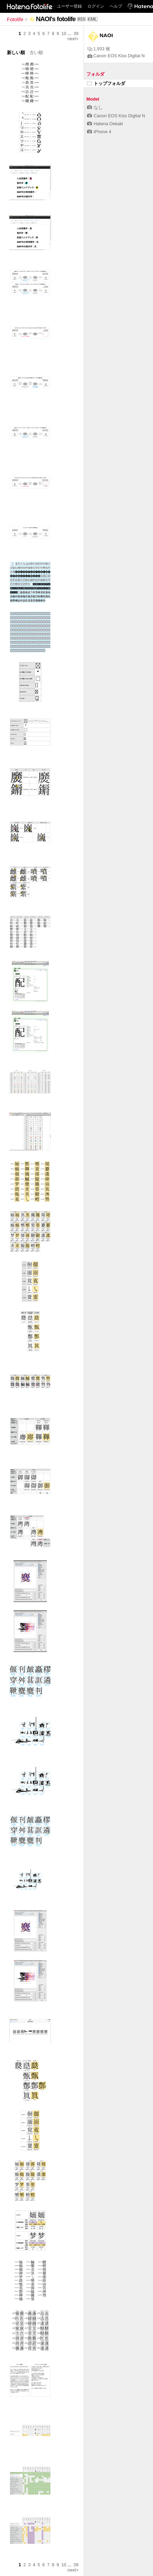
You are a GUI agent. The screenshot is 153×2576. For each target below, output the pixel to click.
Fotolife (15, 19)
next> (72, 38)
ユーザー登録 (69, 6)
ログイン (95, 6)
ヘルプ (116, 6)
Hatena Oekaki (105, 123)
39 (76, 33)
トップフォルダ (106, 83)
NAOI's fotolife (56, 19)
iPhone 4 (99, 131)
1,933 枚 (98, 48)
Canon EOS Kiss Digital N (116, 55)
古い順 (36, 52)
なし (95, 107)
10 (63, 33)
